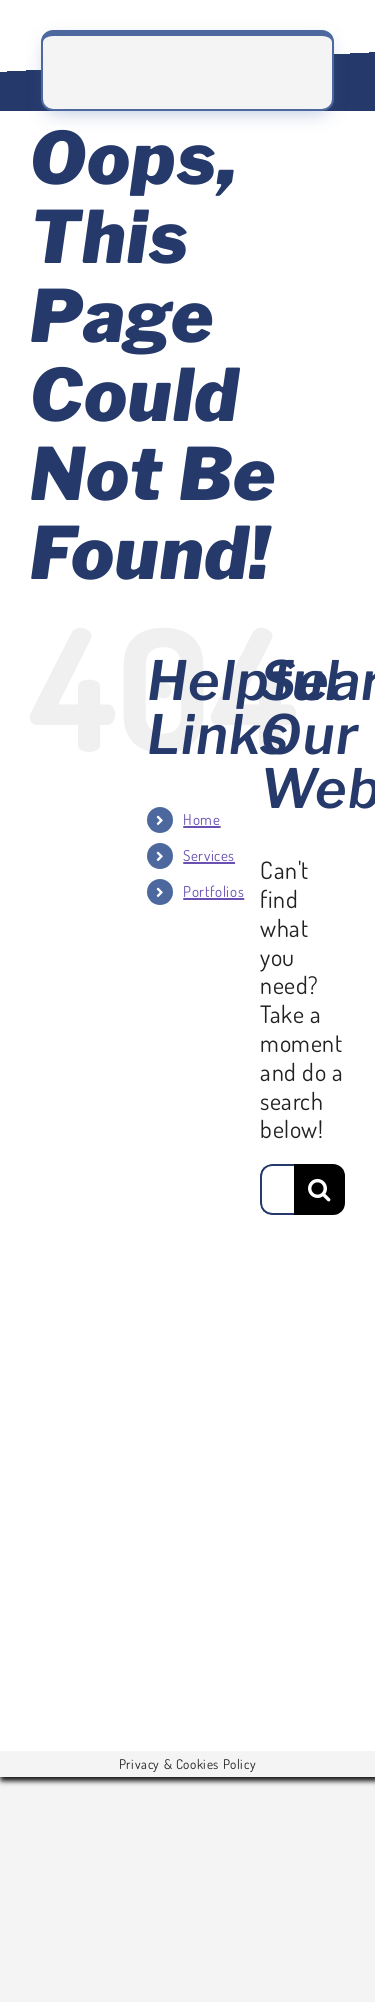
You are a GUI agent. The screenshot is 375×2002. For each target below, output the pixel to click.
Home (201, 819)
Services (209, 855)
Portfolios (213, 891)
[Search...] (277, 1189)
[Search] (319, 1189)
